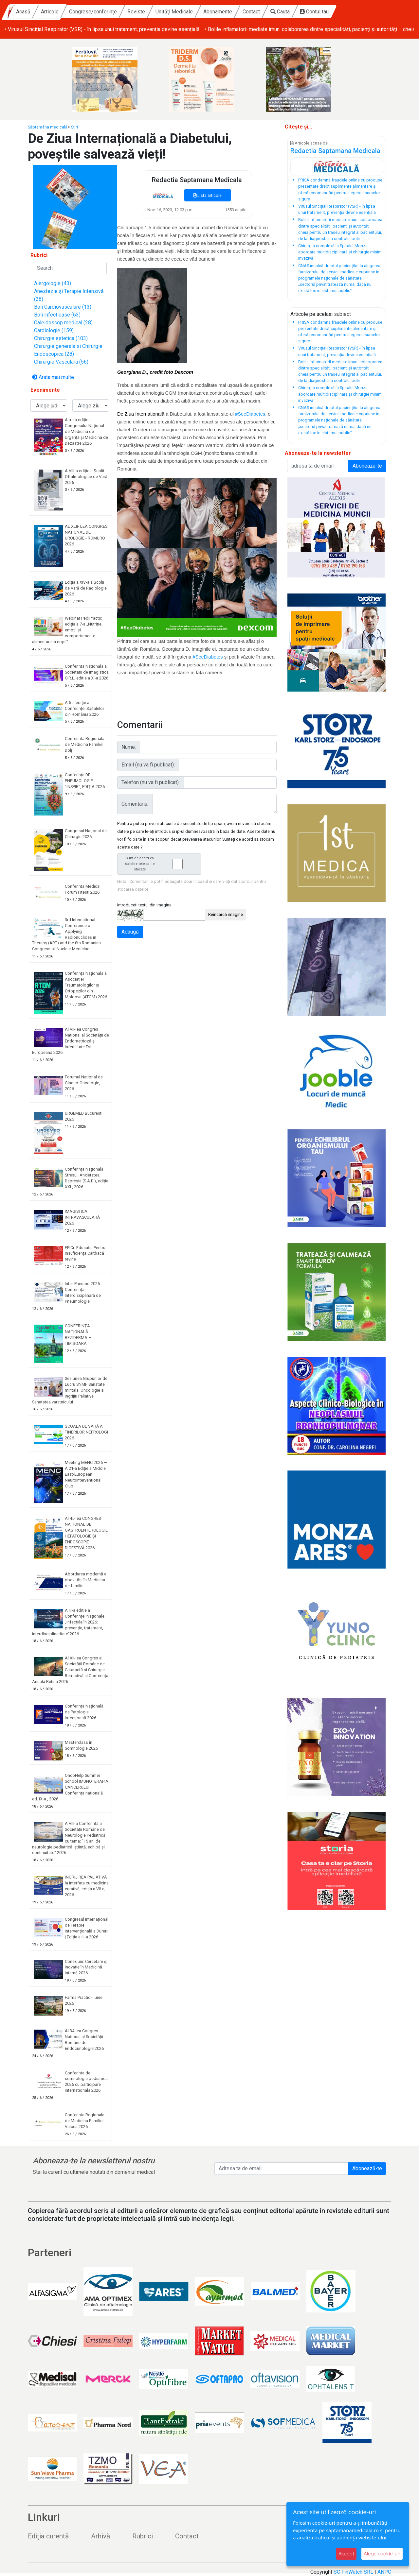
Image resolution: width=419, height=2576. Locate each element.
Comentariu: (134, 804)
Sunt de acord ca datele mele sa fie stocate (161, 863)
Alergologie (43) (52, 283)
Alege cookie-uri (382, 2553)
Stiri (74, 127)
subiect (342, 314)
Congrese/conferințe (150, 12)
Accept (346, 2553)
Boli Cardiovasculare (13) (62, 307)
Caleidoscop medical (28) (63, 322)
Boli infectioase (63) (57, 315)
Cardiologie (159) (54, 330)
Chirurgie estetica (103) (61, 338)
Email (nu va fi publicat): (148, 765)
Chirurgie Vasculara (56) (61, 362)
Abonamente (274, 12)
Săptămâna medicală (47, 127)
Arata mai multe (53, 377)
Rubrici (142, 2536)
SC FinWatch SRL (353, 2572)
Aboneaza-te (367, 466)
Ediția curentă (48, 2536)
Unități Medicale (231, 12)
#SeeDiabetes (250, 414)
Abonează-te (367, 2168)
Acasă (80, 12)
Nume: (128, 747)
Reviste (193, 12)
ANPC (384, 2572)
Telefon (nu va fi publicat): (150, 782)
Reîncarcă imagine (225, 914)
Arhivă (100, 2536)
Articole (107, 12)
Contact (308, 12)
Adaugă (130, 932)
